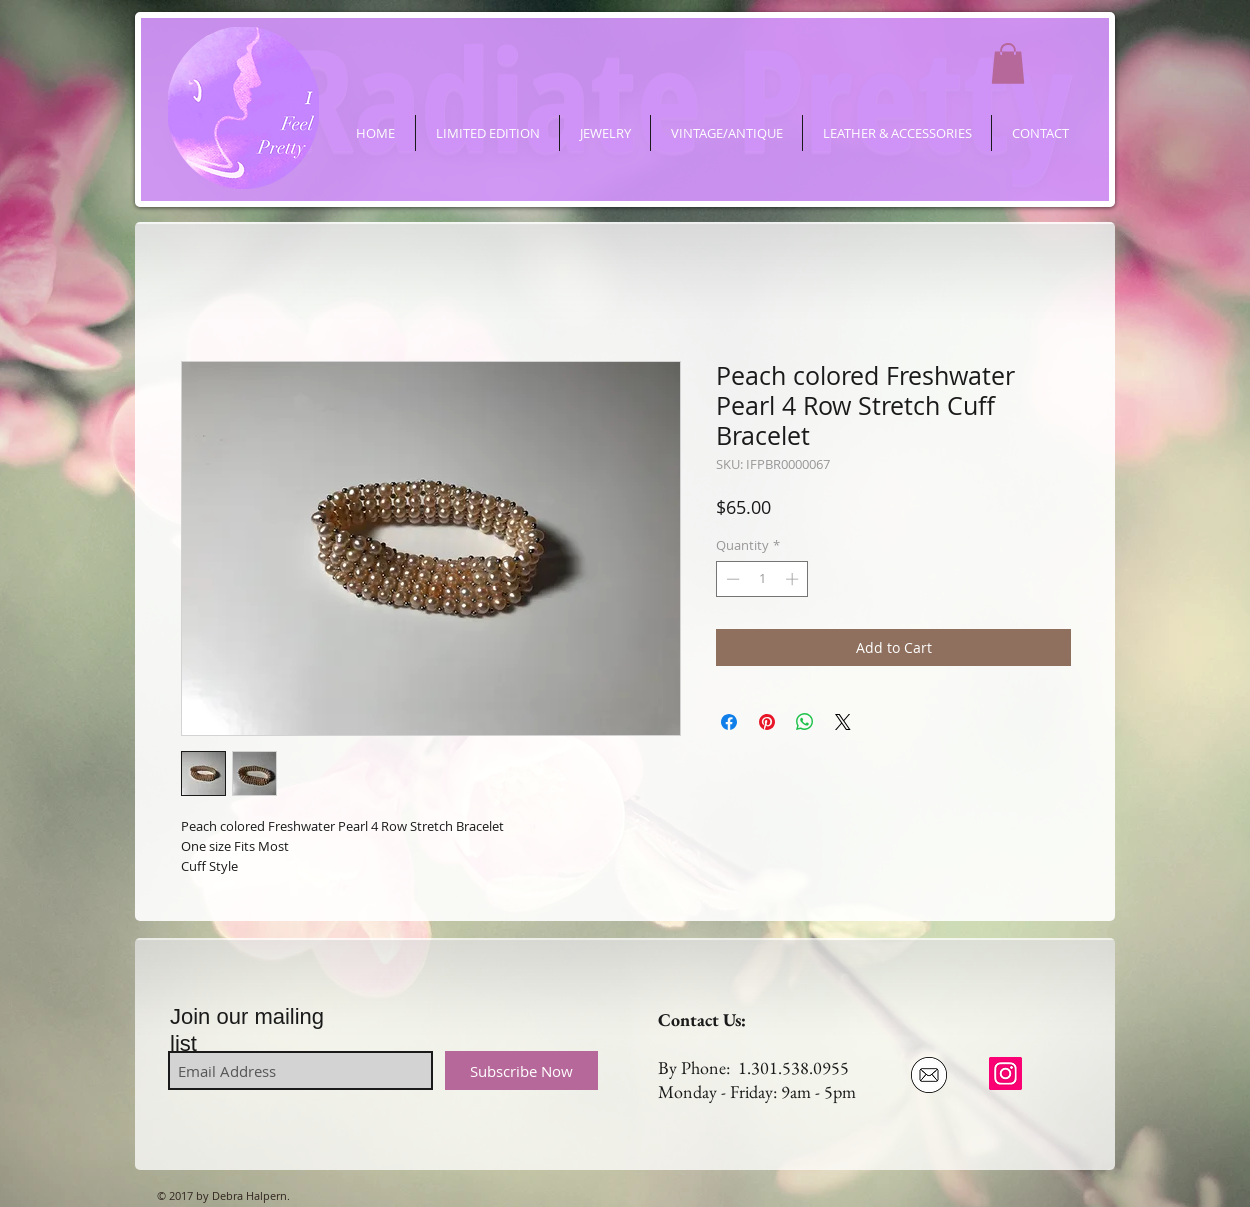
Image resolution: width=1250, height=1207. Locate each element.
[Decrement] (731, 579)
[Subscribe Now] (521, 1070)
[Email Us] (928, 1075)
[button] (1008, 63)
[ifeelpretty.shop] (1005, 1073)
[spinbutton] (762, 579)
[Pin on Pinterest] (767, 722)
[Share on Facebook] (729, 722)
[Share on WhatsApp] (805, 722)
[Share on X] (843, 722)
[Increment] (794, 579)
